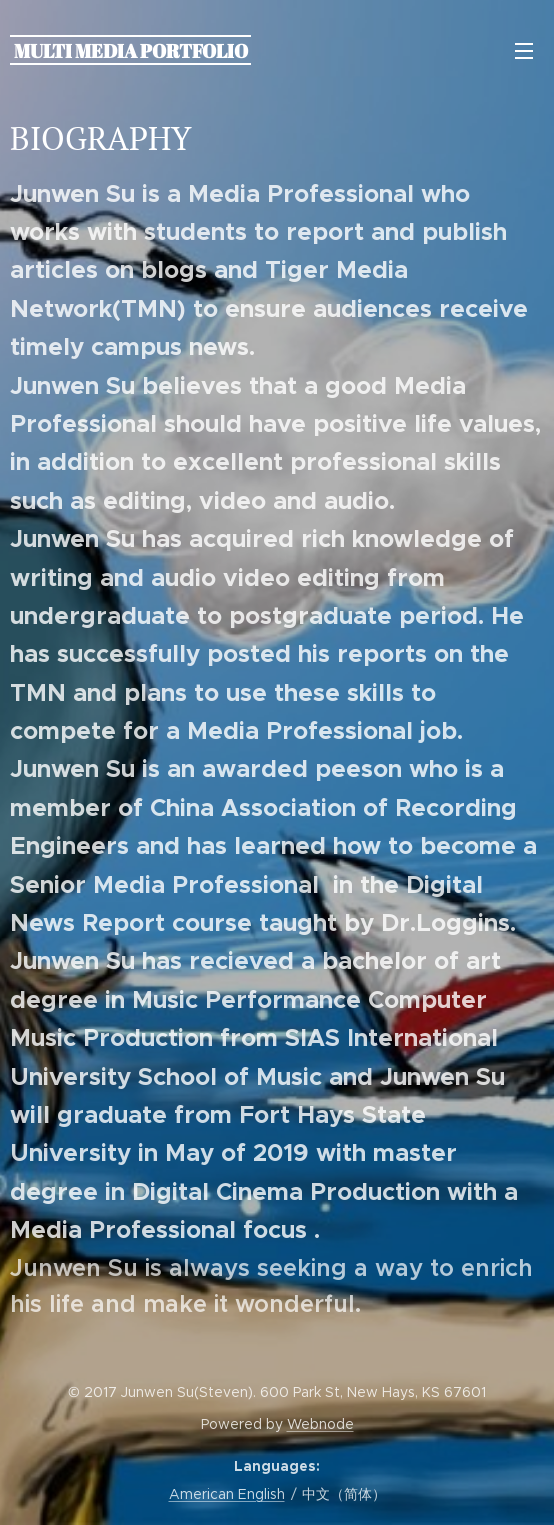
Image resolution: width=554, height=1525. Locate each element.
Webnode (320, 1424)
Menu (524, 51)
